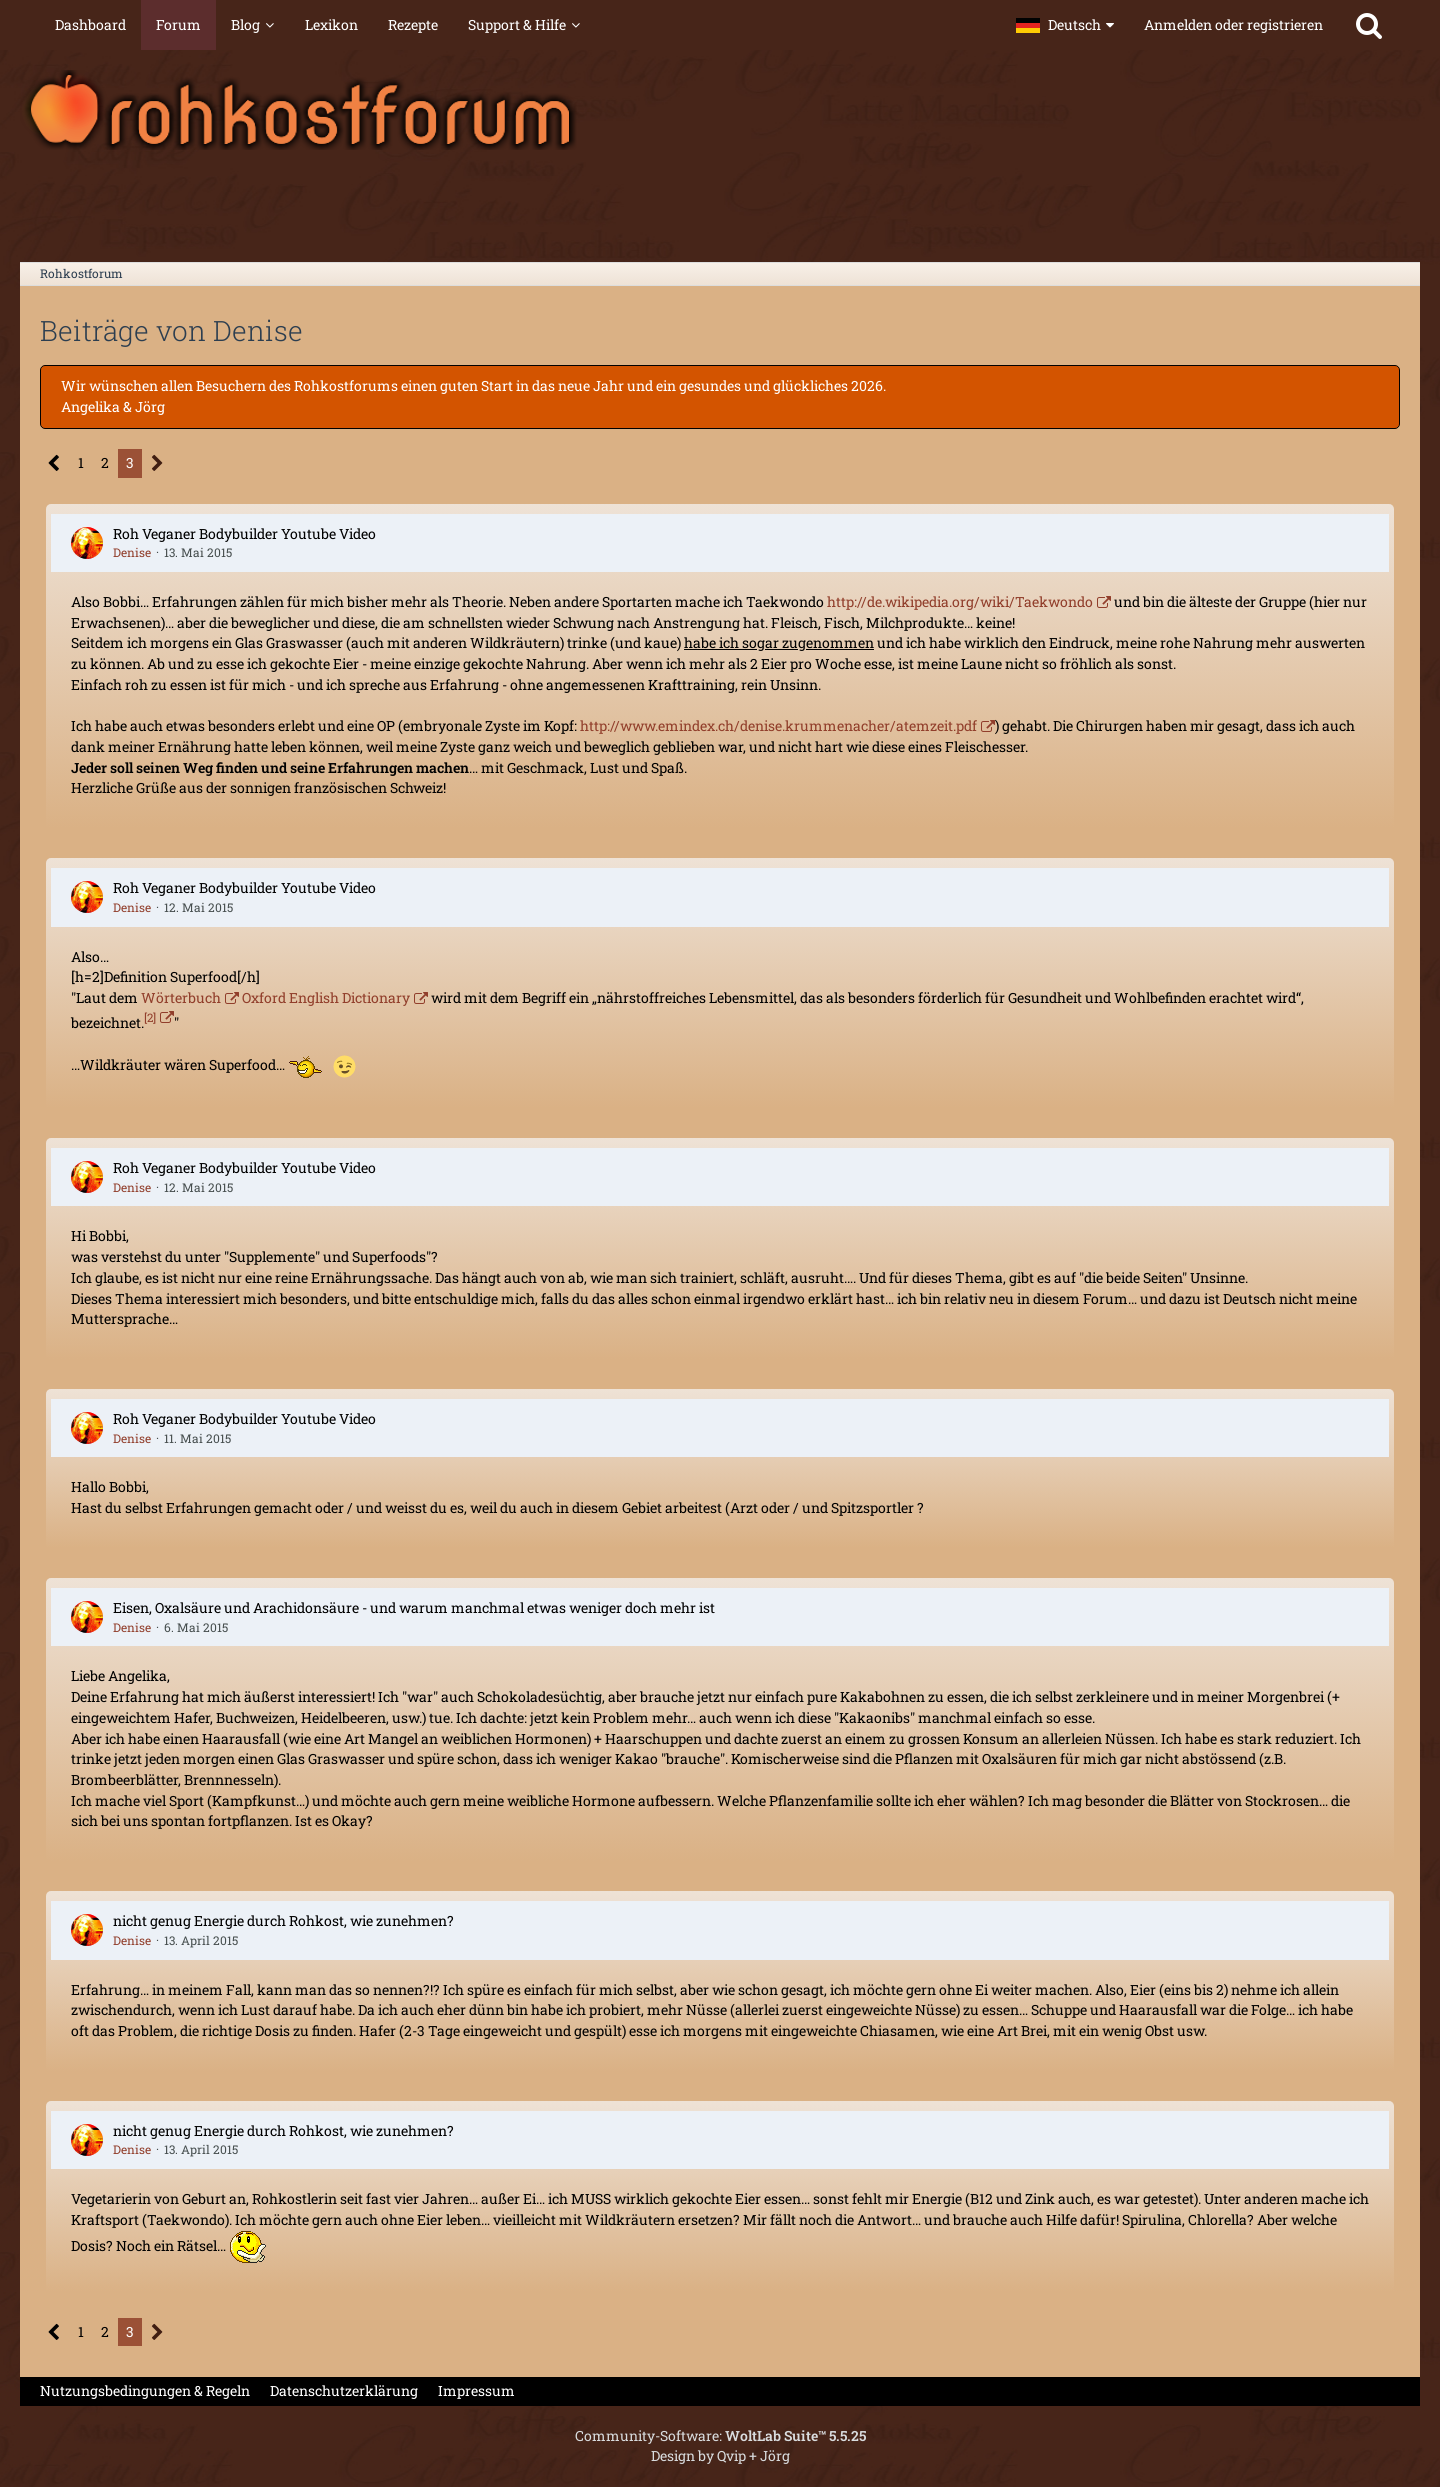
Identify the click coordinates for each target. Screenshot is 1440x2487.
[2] (150, 1017)
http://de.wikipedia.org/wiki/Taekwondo (960, 601)
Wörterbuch (181, 997)
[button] (1065, 25)
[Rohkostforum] (720, 110)
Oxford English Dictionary (326, 997)
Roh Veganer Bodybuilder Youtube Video (244, 533)
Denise (132, 552)
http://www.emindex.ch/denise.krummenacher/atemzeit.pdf (778, 725)
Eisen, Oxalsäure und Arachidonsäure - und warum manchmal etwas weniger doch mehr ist (414, 1607)
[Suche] (1369, 25)
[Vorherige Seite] (54, 463)
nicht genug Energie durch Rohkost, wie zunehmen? (283, 1920)
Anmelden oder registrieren (1233, 24)
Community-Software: (720, 2435)
